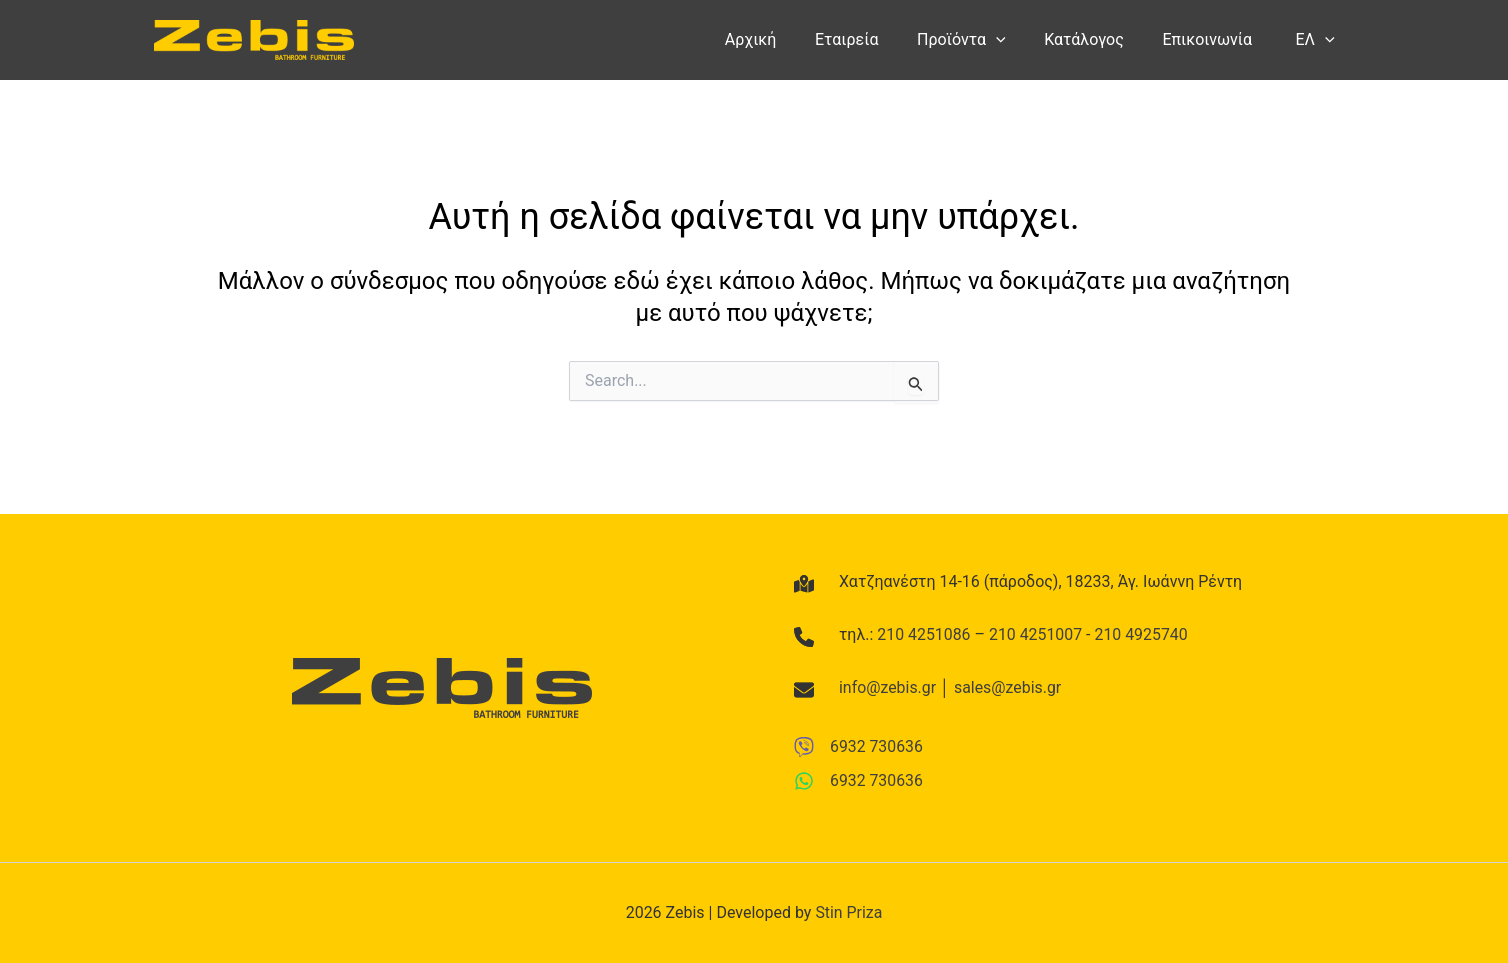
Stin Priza (848, 912)
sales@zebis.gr (1009, 687)
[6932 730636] (859, 746)
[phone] (804, 636)
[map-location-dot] (804, 583)
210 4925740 (1143, 633)
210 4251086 (924, 633)
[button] (1019, 40)
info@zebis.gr (888, 687)
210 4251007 (1037, 633)
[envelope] (804, 690)
